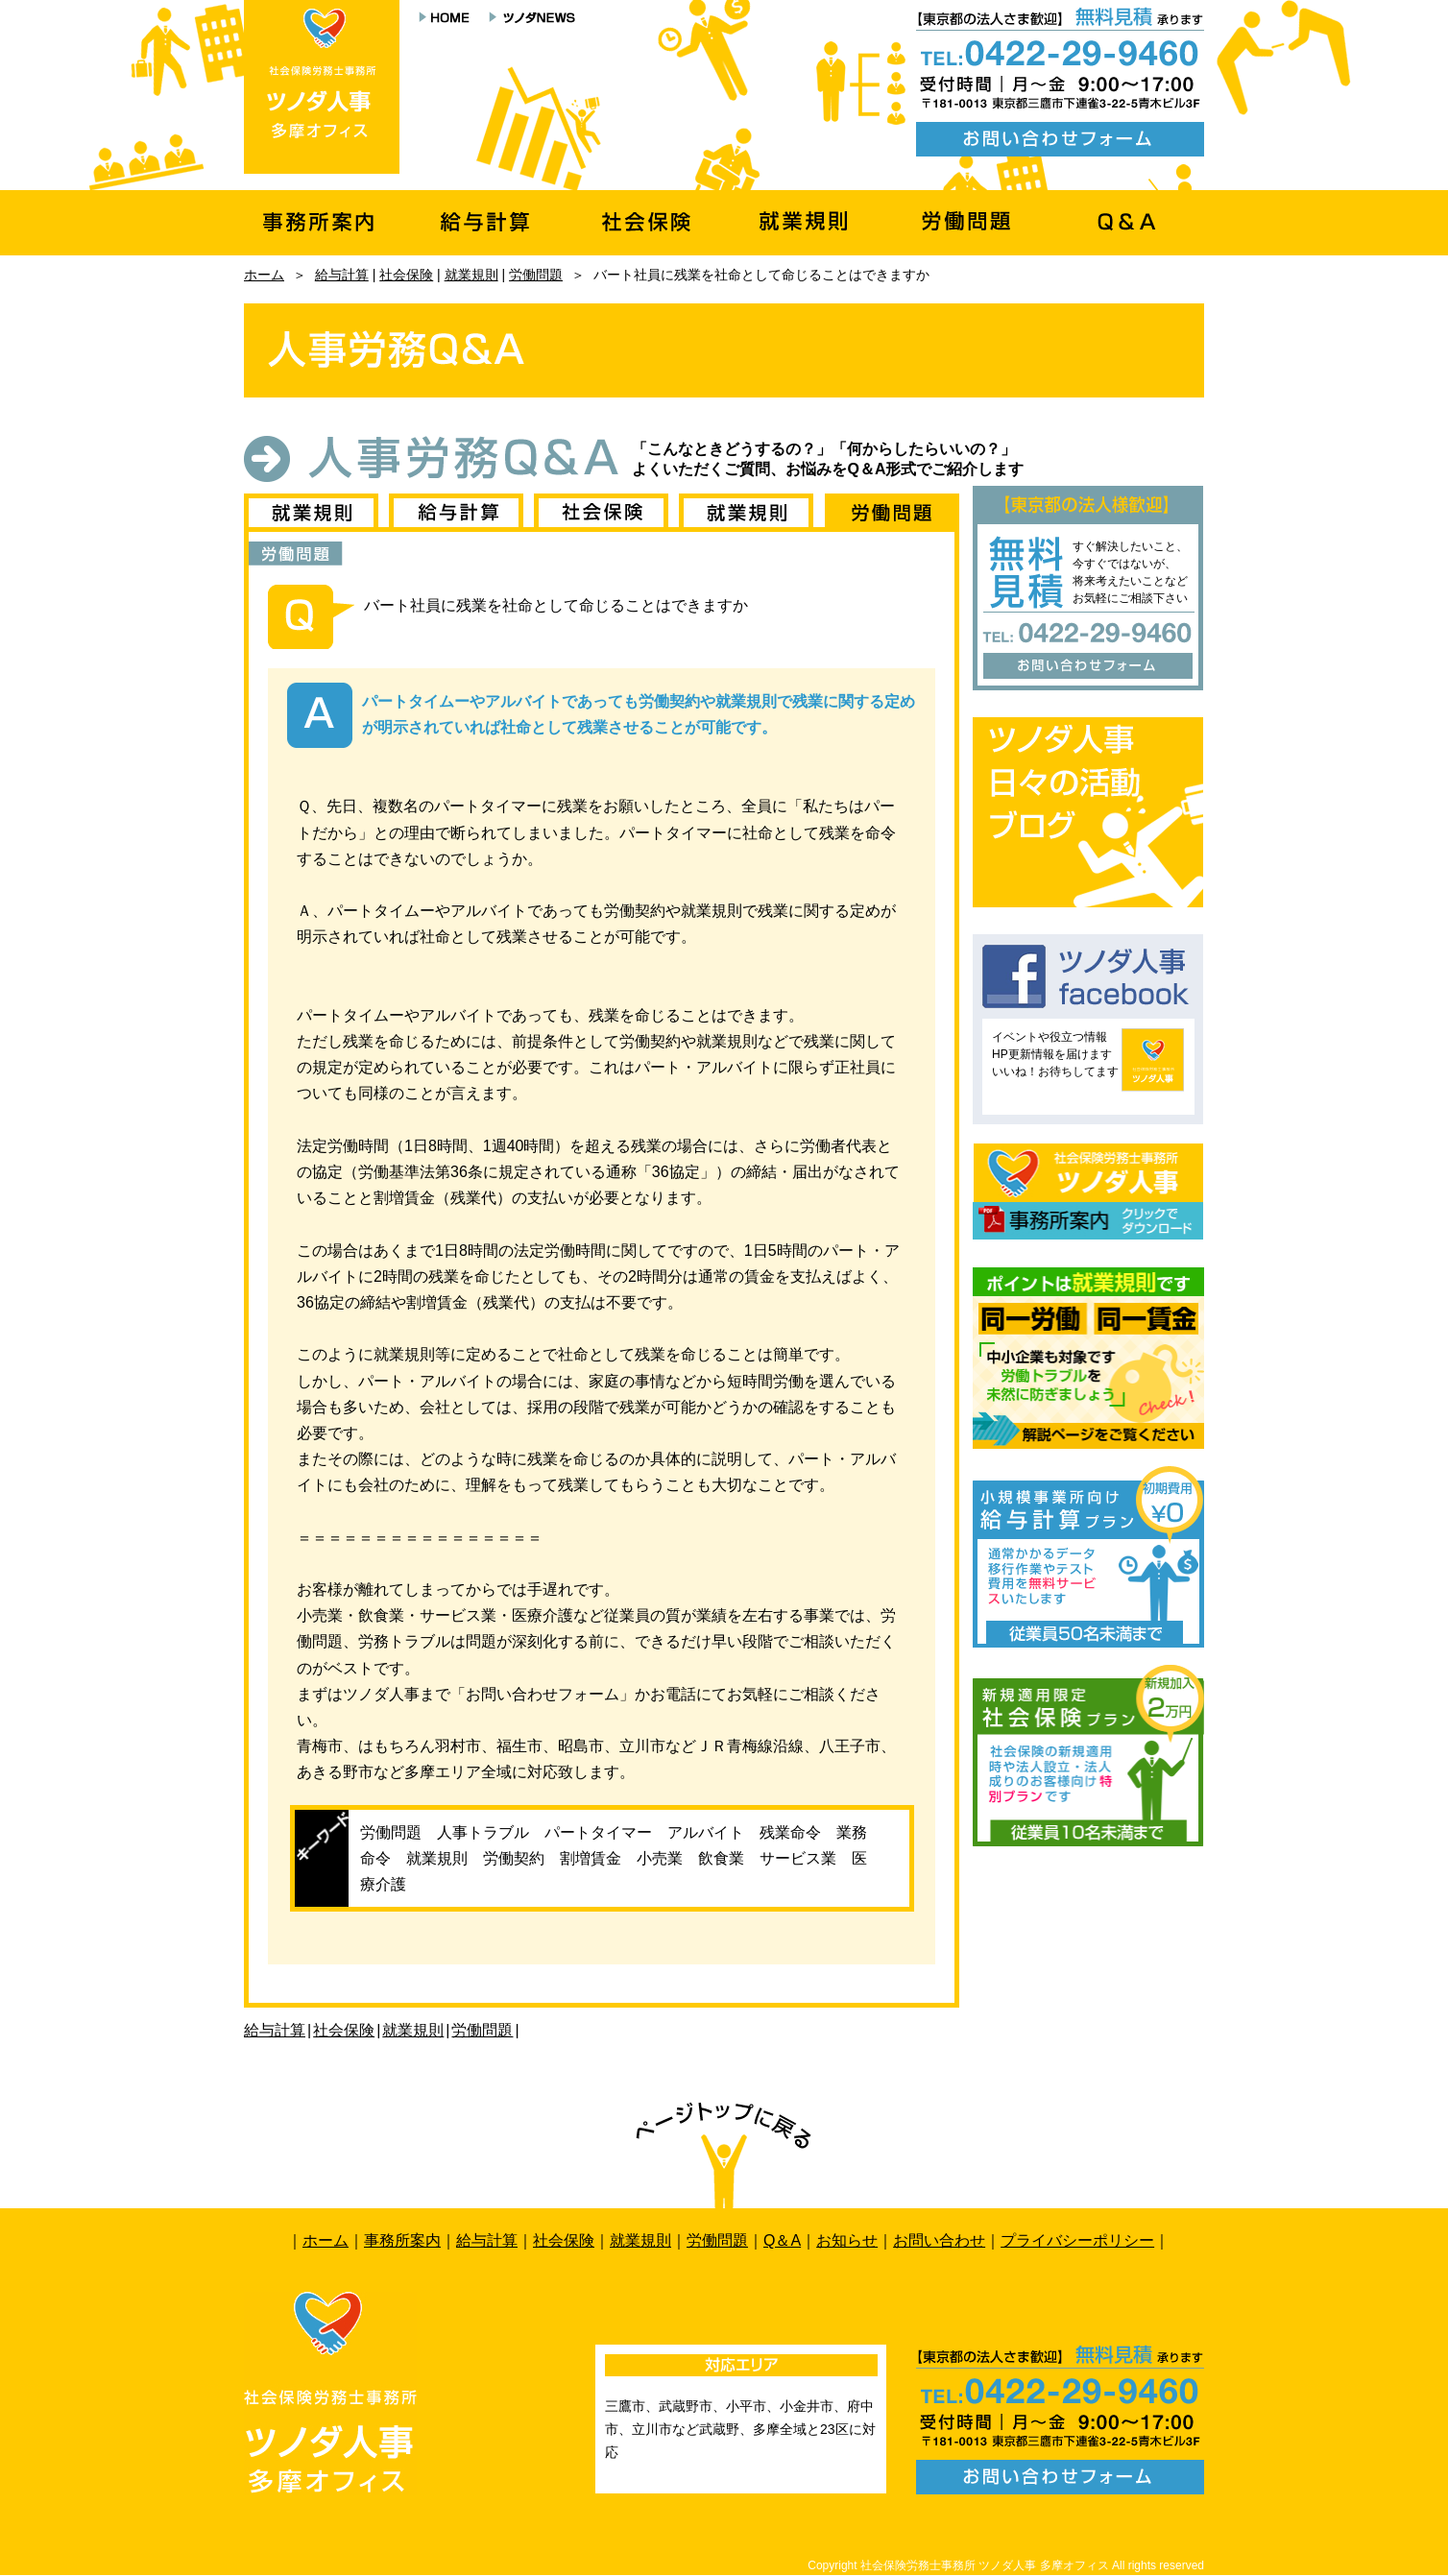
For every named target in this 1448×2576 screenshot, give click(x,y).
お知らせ (847, 2240)
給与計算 (342, 274)
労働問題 (536, 274)
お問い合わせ (939, 2240)
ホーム (264, 274)
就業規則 (471, 274)
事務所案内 (402, 2240)
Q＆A (782, 2240)
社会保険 (406, 274)
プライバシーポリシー (1077, 2240)
